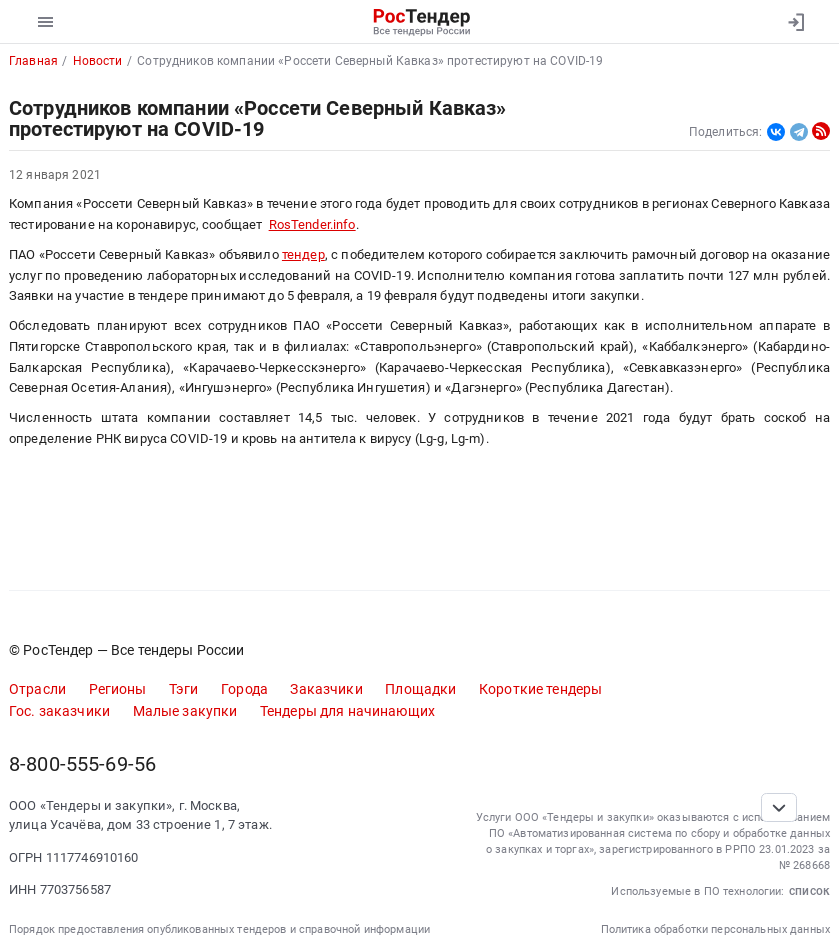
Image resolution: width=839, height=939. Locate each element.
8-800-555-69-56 (82, 764)
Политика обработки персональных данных (715, 929)
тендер (303, 254)
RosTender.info (312, 224)
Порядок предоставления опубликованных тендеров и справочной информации (219, 929)
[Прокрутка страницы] (779, 807)
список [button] (809, 891)
